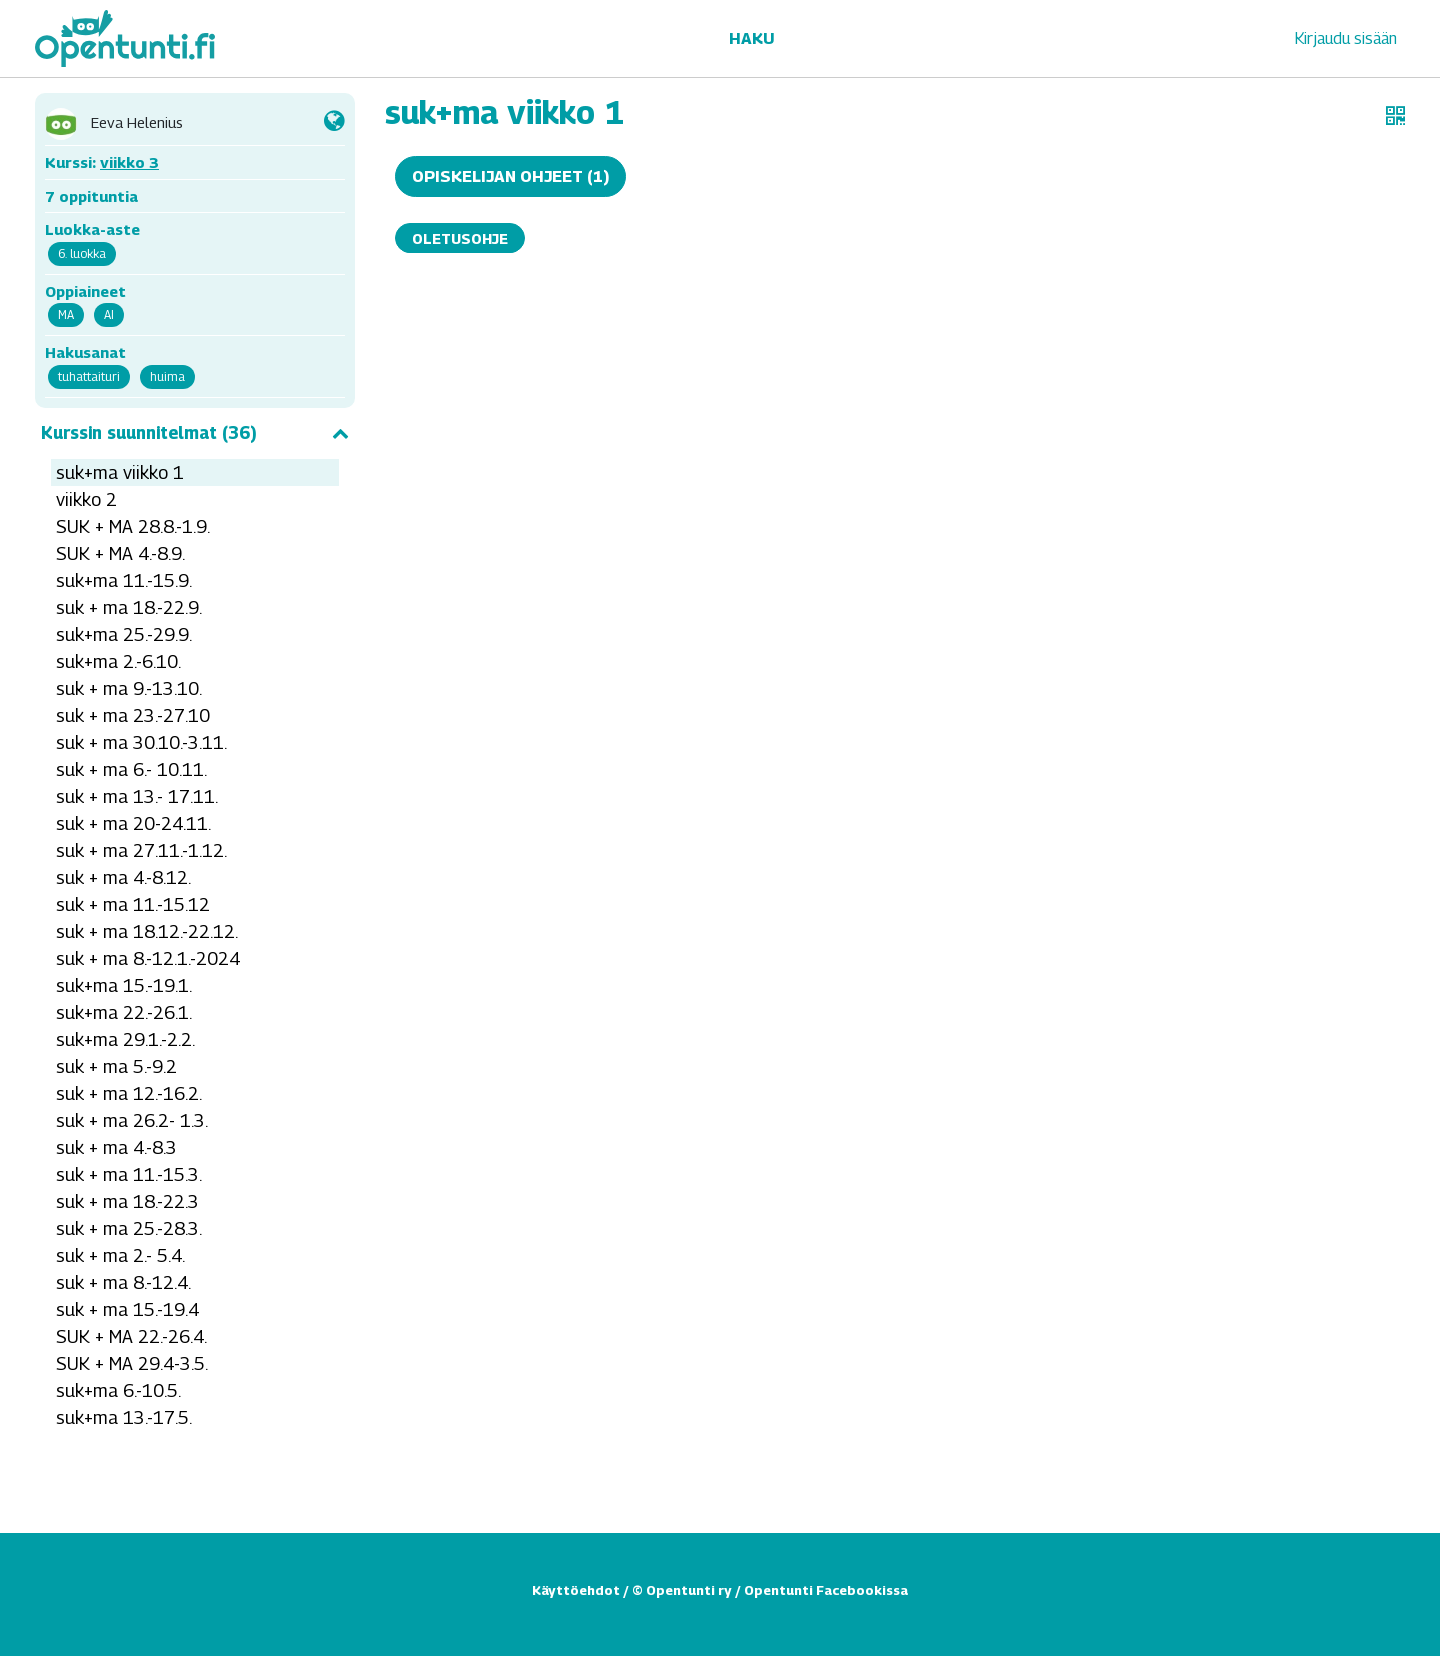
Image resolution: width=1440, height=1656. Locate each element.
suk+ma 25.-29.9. (124, 634)
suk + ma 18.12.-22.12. (147, 931)
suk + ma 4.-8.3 (116, 1147)
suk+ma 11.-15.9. (124, 580)
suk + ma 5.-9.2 (116, 1066)
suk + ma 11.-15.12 (133, 904)
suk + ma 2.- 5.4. (120, 1255)
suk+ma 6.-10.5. (118, 1390)
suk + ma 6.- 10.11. (131, 769)
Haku (751, 38)
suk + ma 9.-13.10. (129, 688)
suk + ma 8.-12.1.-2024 (148, 958)
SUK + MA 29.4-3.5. (132, 1363)
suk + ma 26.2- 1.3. (132, 1120)
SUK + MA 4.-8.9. (120, 553)
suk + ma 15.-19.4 (127, 1309)
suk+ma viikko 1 (120, 472)
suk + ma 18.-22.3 (127, 1201)
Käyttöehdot (576, 1590)
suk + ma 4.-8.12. (123, 877)
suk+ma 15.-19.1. (124, 985)
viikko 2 (86, 499)
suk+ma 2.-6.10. (118, 661)
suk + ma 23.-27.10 (133, 715)
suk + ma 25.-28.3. (129, 1228)
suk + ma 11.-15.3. (129, 1174)
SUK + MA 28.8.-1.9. (133, 526)
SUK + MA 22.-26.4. (131, 1336)
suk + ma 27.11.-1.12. (141, 850)
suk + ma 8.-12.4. (123, 1282)
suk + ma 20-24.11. (133, 823)
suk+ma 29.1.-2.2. (125, 1039)
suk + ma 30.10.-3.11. (141, 742)
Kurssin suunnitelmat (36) (195, 433)
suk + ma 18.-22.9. (129, 607)
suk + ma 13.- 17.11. (137, 796)
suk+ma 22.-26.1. (124, 1012)
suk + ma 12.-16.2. (129, 1093)
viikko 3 (129, 162)
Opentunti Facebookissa (826, 1590)
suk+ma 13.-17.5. (124, 1417)
